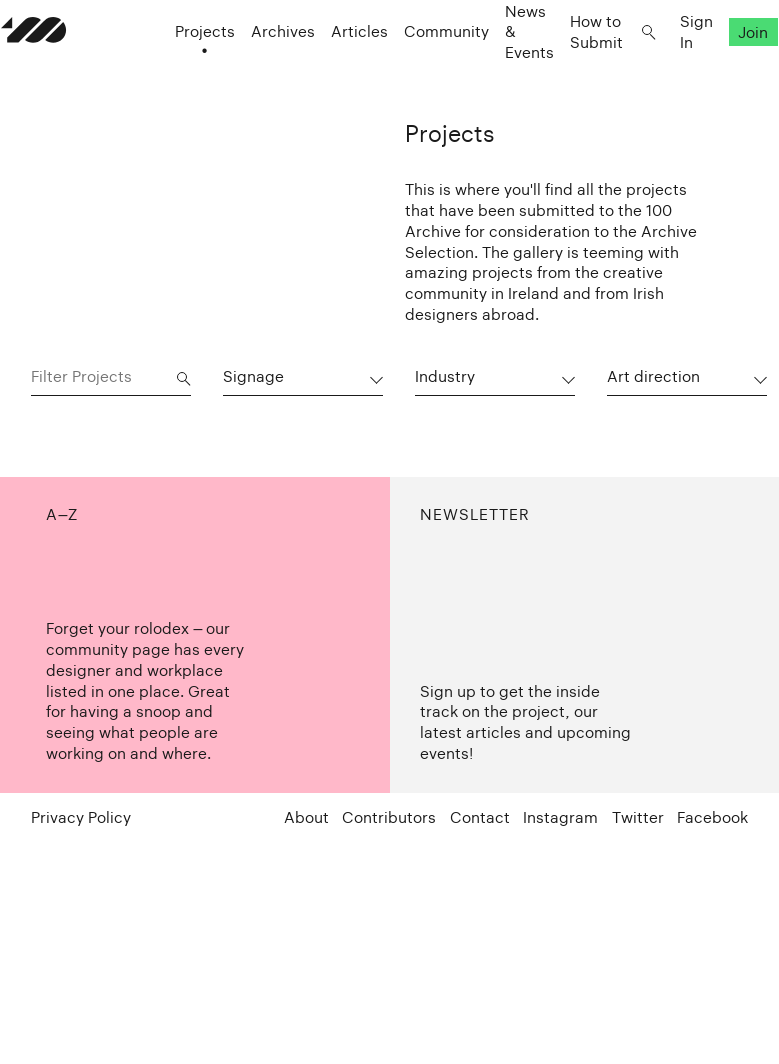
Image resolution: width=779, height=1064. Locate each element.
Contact (480, 818)
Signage (253, 376)
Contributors (389, 818)
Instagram (560, 818)
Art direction (653, 376)
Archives (253, 70)
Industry (445, 376)
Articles (329, 70)
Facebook (712, 818)
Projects (175, 70)
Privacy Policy (81, 818)
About (306, 818)
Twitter (638, 818)
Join (723, 70)
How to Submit (566, 70)
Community (416, 70)
